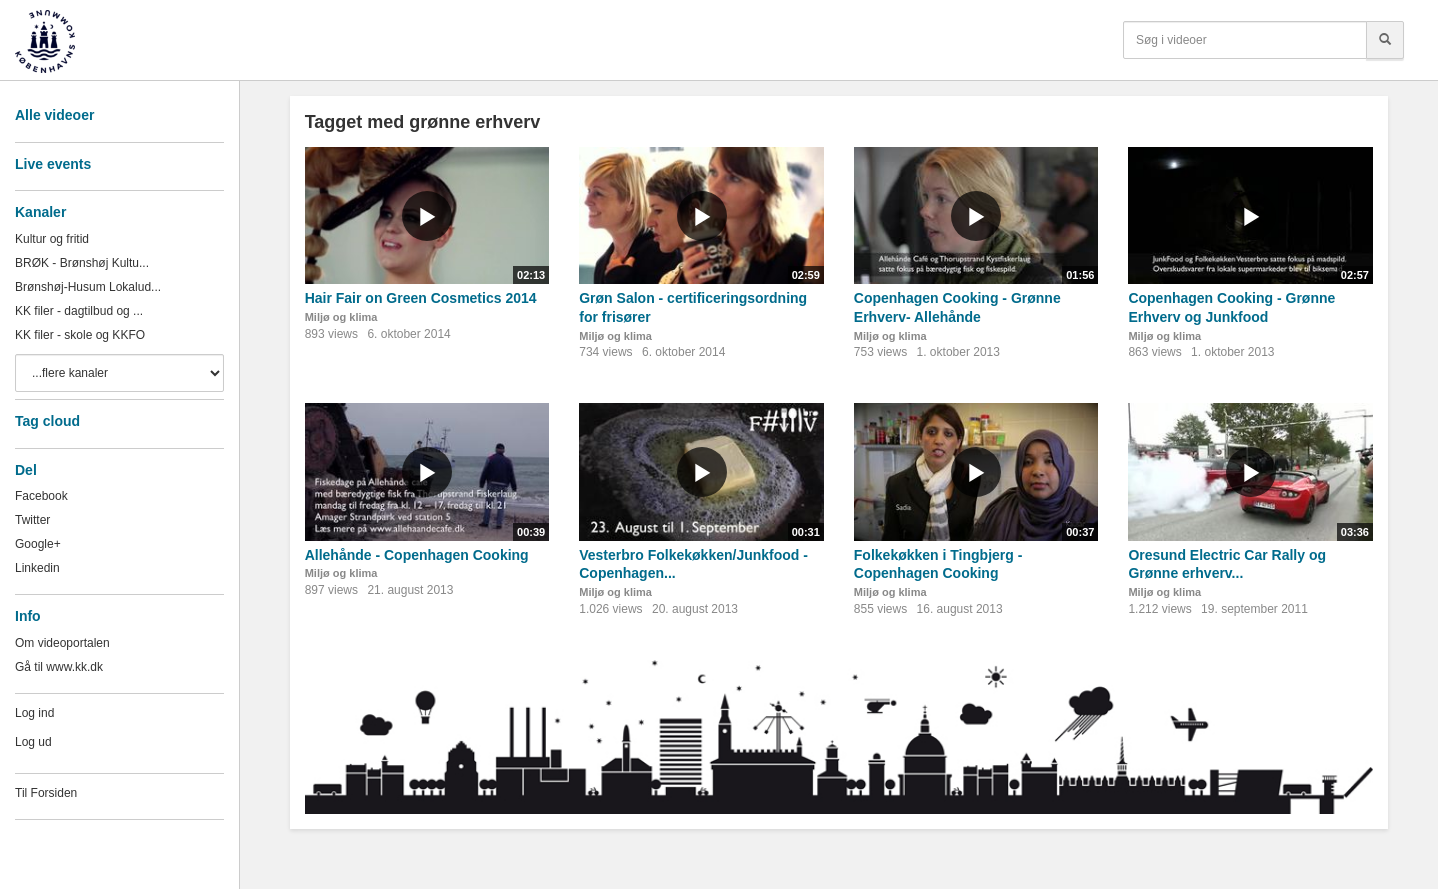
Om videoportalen (62, 643)
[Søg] (1385, 40)
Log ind (34, 713)
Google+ (38, 544)
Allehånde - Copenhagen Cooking (417, 555)
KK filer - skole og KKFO (80, 335)
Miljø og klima (341, 317)
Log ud (33, 742)
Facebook (41, 496)
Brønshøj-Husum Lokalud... (88, 287)
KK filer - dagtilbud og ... (79, 311)
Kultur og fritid (52, 239)
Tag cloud (47, 421)
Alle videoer (54, 115)
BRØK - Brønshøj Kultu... (82, 263)
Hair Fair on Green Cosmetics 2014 (421, 298)
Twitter (32, 520)
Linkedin (37, 568)
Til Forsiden (46, 793)
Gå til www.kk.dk (59, 667)
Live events (53, 164)
